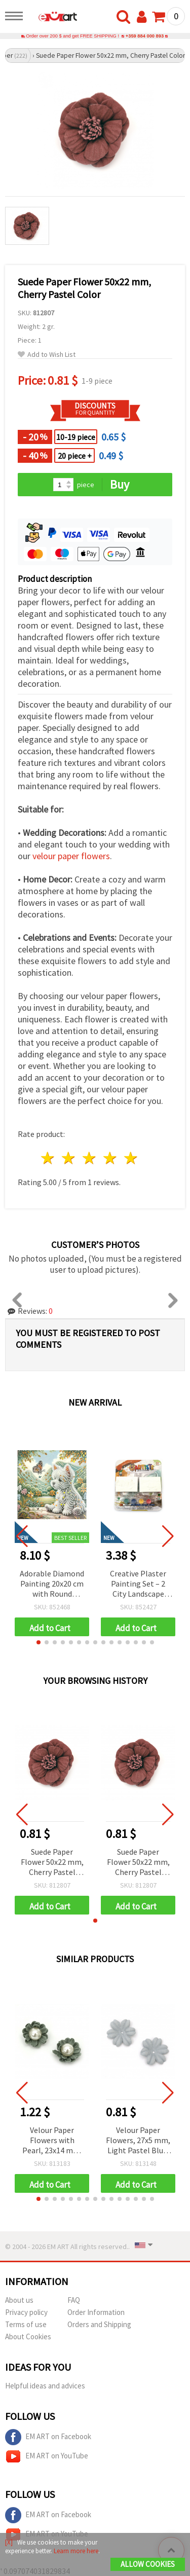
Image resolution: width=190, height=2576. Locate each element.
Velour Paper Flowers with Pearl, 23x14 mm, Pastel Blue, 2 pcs (52, 2141)
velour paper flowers (71, 856)
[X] (9, 2542)
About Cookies (28, 2336)
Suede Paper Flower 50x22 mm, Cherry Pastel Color (52, 1863)
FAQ (73, 2300)
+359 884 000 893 (145, 36)
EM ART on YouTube (46, 2456)
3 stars (90, 1158)
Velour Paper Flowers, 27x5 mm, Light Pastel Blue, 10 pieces (138, 2141)
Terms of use (26, 2324)
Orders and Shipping (99, 2324)
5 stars (131, 1158)
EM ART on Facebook (48, 2437)
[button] (38, 1642)
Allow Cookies (148, 2564)
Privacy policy (26, 2312)
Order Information (96, 2312)
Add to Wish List (46, 354)
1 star (48, 1158)
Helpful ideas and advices (45, 2385)
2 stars (69, 1158)
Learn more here (76, 2551)
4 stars (110, 1158)
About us (19, 2300)
